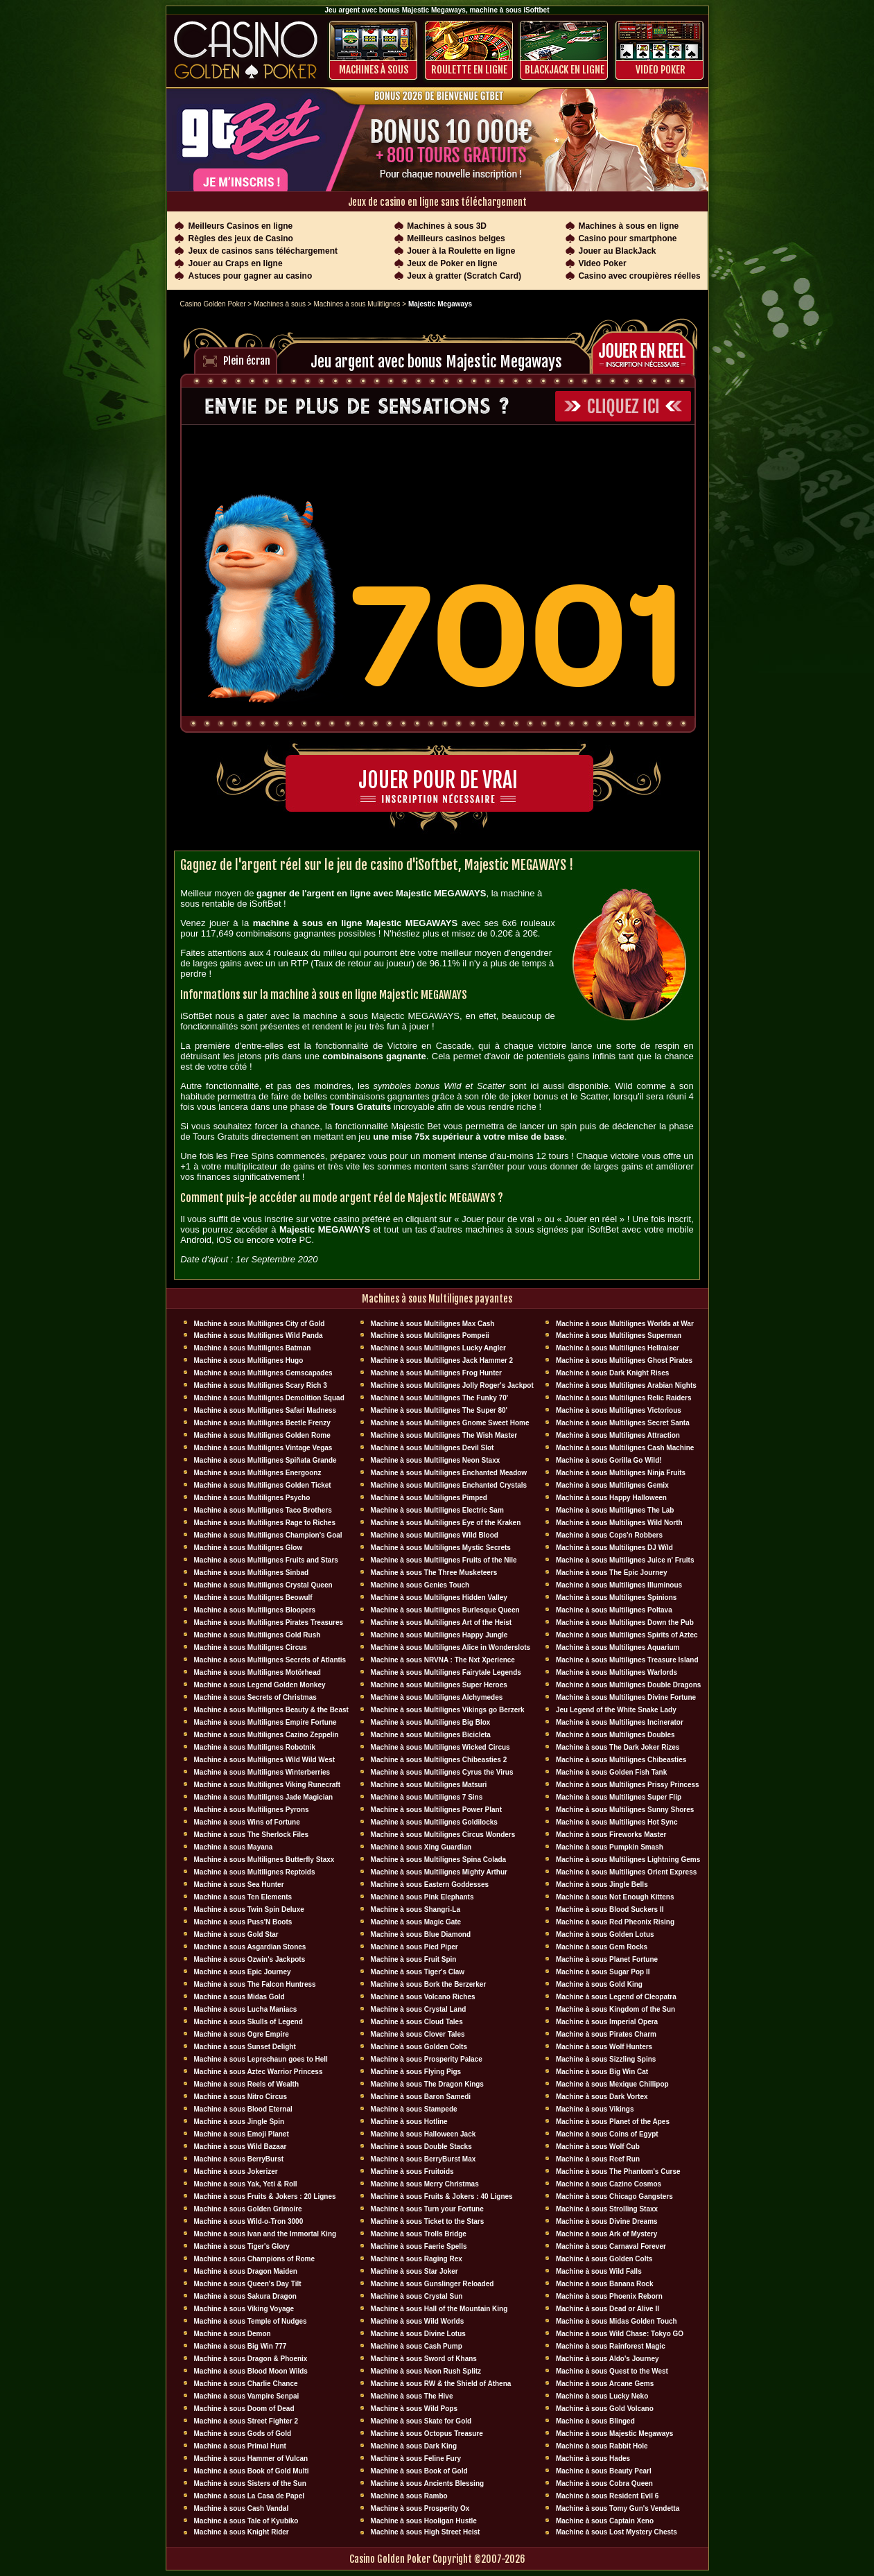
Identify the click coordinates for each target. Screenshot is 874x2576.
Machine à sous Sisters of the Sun (250, 2483)
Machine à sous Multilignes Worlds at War (625, 1324)
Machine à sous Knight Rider (241, 2532)
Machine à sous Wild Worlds (417, 2321)
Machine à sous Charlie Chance (246, 2383)
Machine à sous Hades (593, 2458)
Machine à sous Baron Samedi (421, 2096)
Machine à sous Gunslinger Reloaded (432, 2284)
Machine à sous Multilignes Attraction (618, 1435)
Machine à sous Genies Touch (420, 1585)
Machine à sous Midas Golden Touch (616, 2321)
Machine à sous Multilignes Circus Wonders (443, 1834)
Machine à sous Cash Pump (416, 2346)
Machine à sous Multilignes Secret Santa (623, 1423)
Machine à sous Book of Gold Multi (251, 2471)
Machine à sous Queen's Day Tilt (247, 2284)
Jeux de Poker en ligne (452, 263)
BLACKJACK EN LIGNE (564, 69)
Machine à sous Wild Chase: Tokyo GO (619, 2334)
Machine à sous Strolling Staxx (607, 2209)
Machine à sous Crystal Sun (417, 2296)
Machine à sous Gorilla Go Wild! (609, 1460)
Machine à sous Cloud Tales (417, 2022)
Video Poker (660, 69)
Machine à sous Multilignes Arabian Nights (626, 1385)
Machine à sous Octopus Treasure (427, 2433)
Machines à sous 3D (447, 226)
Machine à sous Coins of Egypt (607, 2134)
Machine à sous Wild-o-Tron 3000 (249, 2221)
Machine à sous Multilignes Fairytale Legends (446, 1672)
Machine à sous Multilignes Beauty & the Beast (271, 1710)
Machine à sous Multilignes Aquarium (618, 1647)
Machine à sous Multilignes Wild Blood (434, 1535)
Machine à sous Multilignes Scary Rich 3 (260, 1385)
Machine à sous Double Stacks (421, 2146)
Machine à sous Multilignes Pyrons (251, 1809)
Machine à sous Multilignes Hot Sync (617, 1822)
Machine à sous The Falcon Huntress (255, 1984)
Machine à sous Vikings (595, 2109)
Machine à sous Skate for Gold (421, 2421)
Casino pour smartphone (627, 238)
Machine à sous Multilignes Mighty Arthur (439, 1872)
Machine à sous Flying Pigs (416, 2071)
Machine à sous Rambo (409, 2496)
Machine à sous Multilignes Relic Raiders (624, 1398)
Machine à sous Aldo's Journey (607, 2358)
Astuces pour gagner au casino (251, 276)
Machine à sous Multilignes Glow (248, 1547)
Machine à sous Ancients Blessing (427, 2483)
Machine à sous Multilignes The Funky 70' (440, 1398)
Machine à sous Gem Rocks (601, 1947)
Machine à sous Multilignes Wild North (619, 1522)
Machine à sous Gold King (599, 1984)
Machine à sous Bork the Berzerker (429, 1984)
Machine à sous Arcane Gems (605, 2383)
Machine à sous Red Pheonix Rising (615, 1922)
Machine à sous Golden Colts (419, 2047)
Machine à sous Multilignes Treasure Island (627, 1660)
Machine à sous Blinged (595, 2421)
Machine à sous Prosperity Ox (420, 2508)
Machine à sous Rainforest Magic (610, 2346)
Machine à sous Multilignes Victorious (618, 1410)
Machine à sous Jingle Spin (239, 2121)
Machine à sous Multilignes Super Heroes (439, 1685)
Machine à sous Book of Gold (419, 2471)
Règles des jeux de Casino (241, 238)
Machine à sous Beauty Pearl (604, 2471)
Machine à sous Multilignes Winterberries (262, 1772)
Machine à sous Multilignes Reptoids (254, 1872)
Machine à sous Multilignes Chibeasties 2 (439, 1760)
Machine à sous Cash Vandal (241, 2508)
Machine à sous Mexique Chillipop (612, 2084)
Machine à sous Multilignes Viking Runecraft (267, 1785)
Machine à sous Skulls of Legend (248, 2022)
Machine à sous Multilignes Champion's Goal (268, 1535)
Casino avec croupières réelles (639, 276)
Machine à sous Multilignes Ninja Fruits (620, 1473)
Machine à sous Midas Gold (239, 1997)
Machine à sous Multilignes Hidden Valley (439, 1597)
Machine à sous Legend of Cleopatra (616, 1997)
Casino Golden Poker (213, 304)
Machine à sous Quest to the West (612, 2371)
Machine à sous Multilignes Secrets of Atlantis (270, 1660)
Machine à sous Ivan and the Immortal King (265, 2234)
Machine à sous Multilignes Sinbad (251, 1572)
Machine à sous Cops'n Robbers (609, 1535)
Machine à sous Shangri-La (415, 1909)
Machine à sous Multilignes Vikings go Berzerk (448, 1710)
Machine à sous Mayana (233, 1847)
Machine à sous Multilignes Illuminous (619, 1585)
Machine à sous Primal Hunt (240, 2446)
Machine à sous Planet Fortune (607, 1959)
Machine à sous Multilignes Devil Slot (432, 1448)
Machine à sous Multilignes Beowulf (253, 1597)
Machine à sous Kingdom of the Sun (615, 2009)
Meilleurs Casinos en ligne (241, 226)
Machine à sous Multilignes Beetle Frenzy (262, 1423)
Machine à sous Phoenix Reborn (609, 2296)
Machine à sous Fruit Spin (414, 1959)
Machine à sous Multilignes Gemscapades (263, 1373)
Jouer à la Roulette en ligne (461, 251)
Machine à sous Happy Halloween (611, 1498)
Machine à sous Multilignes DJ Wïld (614, 1547)
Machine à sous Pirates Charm (606, 2034)
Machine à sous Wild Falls (599, 2271)
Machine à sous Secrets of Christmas (255, 1697)
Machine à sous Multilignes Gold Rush (257, 1635)
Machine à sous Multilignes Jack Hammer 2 (442, 1360)
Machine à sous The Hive (412, 2396)
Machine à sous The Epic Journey (611, 1572)
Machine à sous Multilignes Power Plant (436, 1809)
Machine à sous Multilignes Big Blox (431, 1722)
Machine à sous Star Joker (414, 2271)
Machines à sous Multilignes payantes (437, 1299)
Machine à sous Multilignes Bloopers (255, 1610)
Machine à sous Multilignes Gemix (612, 1485)
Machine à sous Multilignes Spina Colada (439, 1859)
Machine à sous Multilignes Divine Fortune (626, 1697)
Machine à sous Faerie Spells (419, 2246)
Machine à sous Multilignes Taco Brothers (263, 1510)
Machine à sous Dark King (414, 2446)
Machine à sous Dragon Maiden (245, 2271)
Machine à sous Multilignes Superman (618, 1335)
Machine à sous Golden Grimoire (248, 2209)
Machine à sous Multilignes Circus (250, 1647)
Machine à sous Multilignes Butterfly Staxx (264, 1859)
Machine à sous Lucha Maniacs (245, 2009)
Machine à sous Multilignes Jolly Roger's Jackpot (452, 1385)
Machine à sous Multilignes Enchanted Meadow (449, 1473)
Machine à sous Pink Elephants (422, 1897)
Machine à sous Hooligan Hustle (424, 2521)
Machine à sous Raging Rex (416, 2259)
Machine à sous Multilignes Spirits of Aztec (627, 1635)
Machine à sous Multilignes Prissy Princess (627, 1785)
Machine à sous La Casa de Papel (249, 2496)
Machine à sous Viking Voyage (244, 2309)
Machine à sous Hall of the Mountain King (439, 2309)
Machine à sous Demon (232, 2334)
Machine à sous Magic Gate (416, 1922)
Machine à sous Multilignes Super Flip (618, 1797)
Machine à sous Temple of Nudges (250, 2321)
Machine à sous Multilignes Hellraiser (617, 1348)
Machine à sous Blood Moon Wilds (251, 2371)
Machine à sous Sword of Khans (424, 2358)
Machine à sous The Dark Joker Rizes (617, 1747)
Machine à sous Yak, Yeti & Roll (245, 2184)
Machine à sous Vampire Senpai (246, 2396)
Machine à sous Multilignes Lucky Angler (438, 1348)
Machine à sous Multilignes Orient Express (626, 1872)
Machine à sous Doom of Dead (244, 2408)
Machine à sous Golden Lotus (605, 1934)
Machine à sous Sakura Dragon (245, 2296)
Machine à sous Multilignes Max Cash (433, 1324)
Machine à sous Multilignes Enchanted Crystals (449, 1485)
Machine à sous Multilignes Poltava (614, 1610)
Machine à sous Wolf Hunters (604, 2047)
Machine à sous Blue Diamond (421, 1934)
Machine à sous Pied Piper (414, 1947)
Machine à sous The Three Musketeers (434, 1572)
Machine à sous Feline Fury (416, 2458)
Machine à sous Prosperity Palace (426, 2059)
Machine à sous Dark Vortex (602, 2096)
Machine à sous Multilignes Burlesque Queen (445, 1610)
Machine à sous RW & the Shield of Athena (441, 2383)
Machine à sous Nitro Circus (240, 2096)
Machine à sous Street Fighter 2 (246, 2421)
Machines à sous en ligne (628, 226)
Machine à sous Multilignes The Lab (615, 1510)
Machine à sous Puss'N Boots (243, 1922)
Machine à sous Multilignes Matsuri (429, 1785)
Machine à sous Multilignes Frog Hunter (436, 1373)
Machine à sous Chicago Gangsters (614, 2196)
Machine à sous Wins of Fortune (247, 1822)
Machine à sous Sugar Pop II (603, 1972)
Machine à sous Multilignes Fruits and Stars (266, 1560)
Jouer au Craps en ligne (236, 263)
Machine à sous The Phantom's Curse (618, 2171)
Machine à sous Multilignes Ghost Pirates (624, 1360)
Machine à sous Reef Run (598, 2159)
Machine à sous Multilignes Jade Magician (263, 1797)
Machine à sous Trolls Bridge (418, 2234)
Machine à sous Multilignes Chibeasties (621, 1760)
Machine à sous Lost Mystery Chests (616, 2532)
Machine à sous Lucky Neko (602, 2396)
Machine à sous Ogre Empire (241, 2034)
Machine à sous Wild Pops (414, 2408)
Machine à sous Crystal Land (418, 2009)
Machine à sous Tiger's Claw (418, 1972)
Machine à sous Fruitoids (412, 2171)
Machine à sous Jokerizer (236, 2171)
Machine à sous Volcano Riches (423, 1997)
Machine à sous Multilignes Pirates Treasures (269, 1622)
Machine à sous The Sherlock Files (251, 1834)
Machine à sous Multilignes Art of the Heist (441, 1622)
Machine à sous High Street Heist (425, 2532)
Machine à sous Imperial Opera (607, 2022)
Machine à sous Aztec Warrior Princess (258, 2071)
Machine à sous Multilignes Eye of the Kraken (446, 1522)
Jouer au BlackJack (617, 251)
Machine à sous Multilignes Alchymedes (437, 1697)
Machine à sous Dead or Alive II (607, 2309)
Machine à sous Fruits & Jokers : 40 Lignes (442, 2196)
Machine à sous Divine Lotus (418, 2334)
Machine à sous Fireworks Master (611, 1834)
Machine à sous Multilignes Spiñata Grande (265, 1460)
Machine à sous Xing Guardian (421, 1847)
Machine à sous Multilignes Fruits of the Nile (444, 1560)
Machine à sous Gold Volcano (605, 2408)
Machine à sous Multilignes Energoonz (258, 1473)
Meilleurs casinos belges (456, 238)
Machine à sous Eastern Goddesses (430, 1884)
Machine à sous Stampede (414, 2109)
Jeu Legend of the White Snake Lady (616, 1710)
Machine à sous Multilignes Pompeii (430, 1335)
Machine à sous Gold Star (236, 1934)
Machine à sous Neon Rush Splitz (426, 2371)
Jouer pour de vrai (438, 780)
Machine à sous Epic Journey (242, 1972)
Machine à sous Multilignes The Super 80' (439, 1410)
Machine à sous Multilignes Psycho (252, 1498)
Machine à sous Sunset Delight (245, 2047)
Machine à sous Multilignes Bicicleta (431, 1735)
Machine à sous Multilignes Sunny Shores (625, 1809)
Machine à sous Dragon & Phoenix (251, 2358)
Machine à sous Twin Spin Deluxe (249, 1909)
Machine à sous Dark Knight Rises (612, 1373)
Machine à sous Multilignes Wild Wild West (264, 1760)
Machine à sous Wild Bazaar (240, 2146)
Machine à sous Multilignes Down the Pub (625, 1622)
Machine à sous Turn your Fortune (427, 2209)
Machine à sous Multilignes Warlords (616, 1672)
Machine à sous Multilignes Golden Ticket (262, 1485)
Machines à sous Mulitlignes (356, 304)
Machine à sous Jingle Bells (602, 1884)
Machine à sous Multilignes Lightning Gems (628, 1859)
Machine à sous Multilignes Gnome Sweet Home (450, 1423)
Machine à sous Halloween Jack (423, 2134)
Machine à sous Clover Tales (418, 2034)
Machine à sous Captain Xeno (605, 2521)
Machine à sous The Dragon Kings (427, 2084)
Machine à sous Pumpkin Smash (609, 1847)
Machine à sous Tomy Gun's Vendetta (617, 2508)
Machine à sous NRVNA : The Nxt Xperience (443, 1660)
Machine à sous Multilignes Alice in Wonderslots (451, 1647)
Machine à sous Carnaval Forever (611, 2246)
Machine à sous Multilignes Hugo (249, 1360)
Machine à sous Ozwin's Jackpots (250, 1959)
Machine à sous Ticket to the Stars (427, 2221)
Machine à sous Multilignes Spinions (616, 1597)
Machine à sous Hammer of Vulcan (251, 2458)
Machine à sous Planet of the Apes (613, 2121)
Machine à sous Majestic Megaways (615, 2433)
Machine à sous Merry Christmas (425, 2184)
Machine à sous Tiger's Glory (242, 2246)
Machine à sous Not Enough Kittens (615, 1897)
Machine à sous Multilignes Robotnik (255, 1747)
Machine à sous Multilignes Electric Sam (437, 1510)
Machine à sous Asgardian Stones (250, 1947)
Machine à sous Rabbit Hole (602, 2446)
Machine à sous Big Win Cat (602, 2071)
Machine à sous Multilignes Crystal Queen (263, 1585)
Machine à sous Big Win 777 (240, 2346)
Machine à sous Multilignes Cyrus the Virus (442, 1772)
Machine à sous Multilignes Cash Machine (625, 1448)
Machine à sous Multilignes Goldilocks (434, 1822)
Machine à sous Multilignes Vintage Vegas (263, 1448)
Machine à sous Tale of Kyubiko (246, 2521)
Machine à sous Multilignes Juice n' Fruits (625, 1560)
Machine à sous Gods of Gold (243, 2433)
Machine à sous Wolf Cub (598, 2146)
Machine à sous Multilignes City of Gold (259, 1324)
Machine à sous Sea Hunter (239, 1884)
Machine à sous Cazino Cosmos (608, 2184)
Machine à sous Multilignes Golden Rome (262, 1435)
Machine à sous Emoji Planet (241, 2134)
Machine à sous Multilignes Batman (252, 1348)
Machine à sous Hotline (409, 2121)
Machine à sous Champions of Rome (254, 2259)
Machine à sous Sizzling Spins (606, 2059)
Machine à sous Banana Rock (605, 2284)
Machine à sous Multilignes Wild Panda (258, 1335)
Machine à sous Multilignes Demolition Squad (269, 1398)
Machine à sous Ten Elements (243, 1897)
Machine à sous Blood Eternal (243, 2109)
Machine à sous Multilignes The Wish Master (444, 1435)
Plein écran (246, 360)
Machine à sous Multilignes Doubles (615, 1735)
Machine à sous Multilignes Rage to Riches (265, 1522)
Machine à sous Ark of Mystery (606, 2234)
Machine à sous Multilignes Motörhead (257, 1672)
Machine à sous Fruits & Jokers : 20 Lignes (265, 2196)
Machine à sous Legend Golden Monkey (260, 1685)
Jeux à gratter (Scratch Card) (464, 276)
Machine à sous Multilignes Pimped (429, 1498)
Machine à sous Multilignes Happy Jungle (439, 1635)
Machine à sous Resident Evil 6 (607, 2496)
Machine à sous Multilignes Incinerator (619, 1722)
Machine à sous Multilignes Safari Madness (265, 1410)
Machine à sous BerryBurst (239, 2159)
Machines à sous (373, 69)
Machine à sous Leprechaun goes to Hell (261, 2059)
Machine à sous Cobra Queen (604, 2483)
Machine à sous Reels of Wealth (246, 2084)
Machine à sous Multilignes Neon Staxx (435, 1460)
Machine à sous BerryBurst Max (423, 2159)
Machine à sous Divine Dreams (607, 2221)
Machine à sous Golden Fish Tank (611, 1772)
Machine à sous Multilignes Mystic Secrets (441, 1547)
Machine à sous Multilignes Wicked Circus (440, 1747)
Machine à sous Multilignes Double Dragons (628, 1685)
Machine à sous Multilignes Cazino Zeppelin (266, 1735)
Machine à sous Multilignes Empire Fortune (265, 1722)
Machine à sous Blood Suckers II (610, 1909)
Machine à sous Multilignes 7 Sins (427, 1797)
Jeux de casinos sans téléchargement (263, 251)
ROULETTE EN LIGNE (469, 69)
